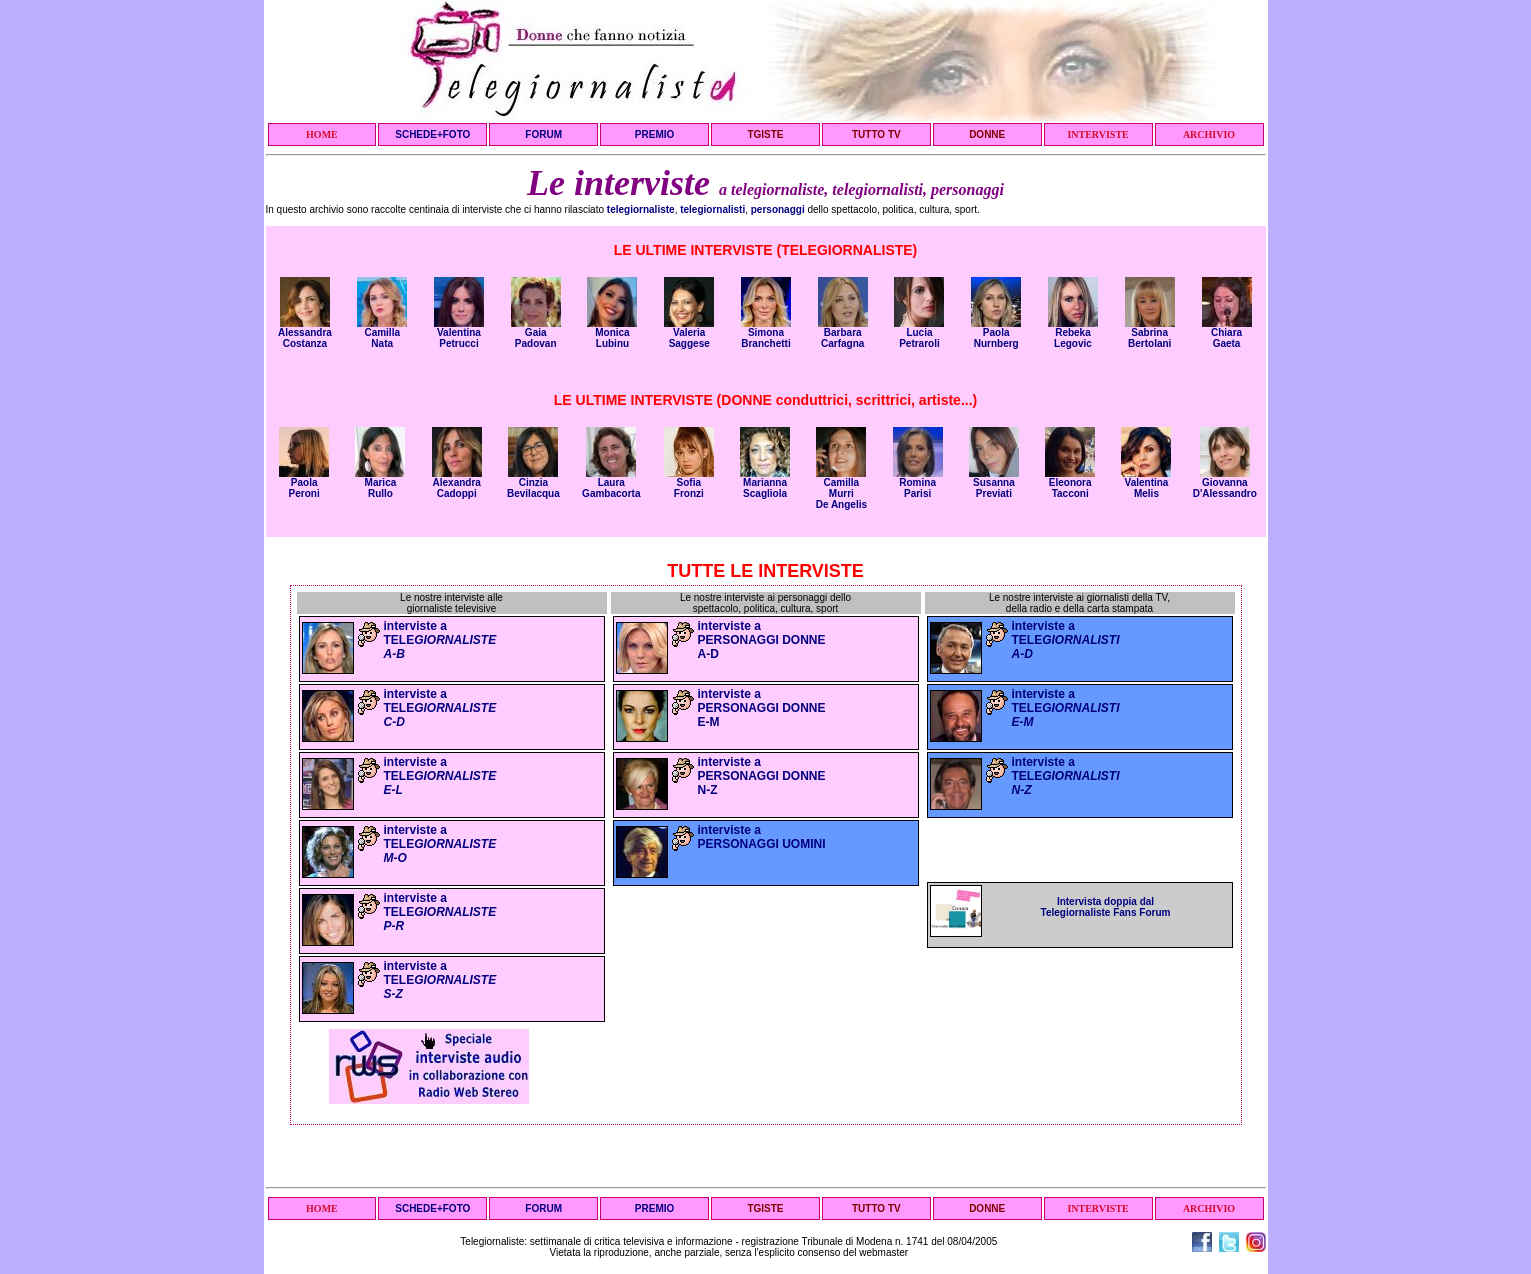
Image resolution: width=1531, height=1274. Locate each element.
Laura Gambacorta (611, 483)
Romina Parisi (918, 483)
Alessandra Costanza (305, 333)
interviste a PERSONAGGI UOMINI (762, 837)
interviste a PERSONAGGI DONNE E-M (762, 708)
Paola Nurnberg (996, 333)
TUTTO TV (876, 134)
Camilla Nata (382, 333)
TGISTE (765, 134)
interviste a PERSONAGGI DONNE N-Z (762, 776)
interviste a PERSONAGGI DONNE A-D (762, 640)
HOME (322, 134)
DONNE (987, 134)
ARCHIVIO (1209, 134)
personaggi (778, 209)
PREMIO (654, 134)
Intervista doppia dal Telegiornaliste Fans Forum (1106, 907)
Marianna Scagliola (765, 483)
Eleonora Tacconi (1070, 483)
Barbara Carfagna (843, 333)
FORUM (543, 134)
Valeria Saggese (689, 333)
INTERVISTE (1097, 134)
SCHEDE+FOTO (432, 134)
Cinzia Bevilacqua (533, 483)
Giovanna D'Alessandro (1225, 483)
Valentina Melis (1146, 483)
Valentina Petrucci (459, 333)
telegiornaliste (641, 209)
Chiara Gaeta (1227, 333)
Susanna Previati (994, 483)
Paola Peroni (304, 483)
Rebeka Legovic (1073, 333)
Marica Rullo (380, 483)
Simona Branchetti (766, 333)
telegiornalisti (712, 209)
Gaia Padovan (536, 333)
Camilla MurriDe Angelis (841, 489)
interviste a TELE (440, 640)
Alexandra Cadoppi (457, 483)
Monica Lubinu (612, 333)
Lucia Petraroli (919, 333)
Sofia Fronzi (689, 483)
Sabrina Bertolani (1150, 333)
